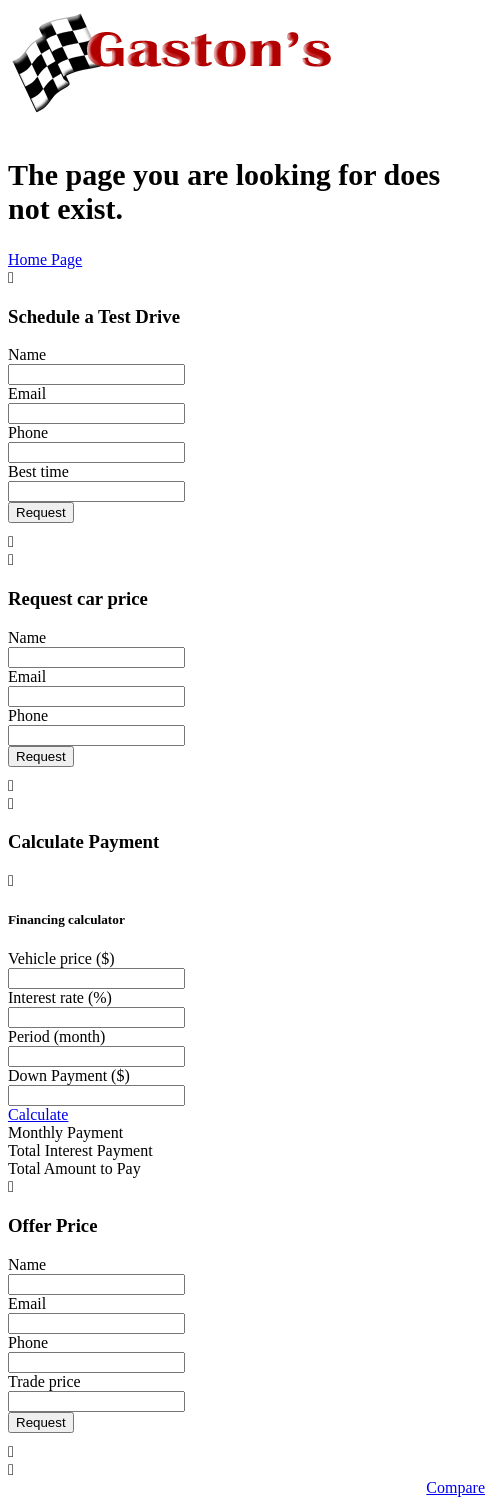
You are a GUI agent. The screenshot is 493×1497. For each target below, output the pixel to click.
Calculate (38, 1114)
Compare (455, 1487)
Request (41, 512)
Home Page (45, 259)
